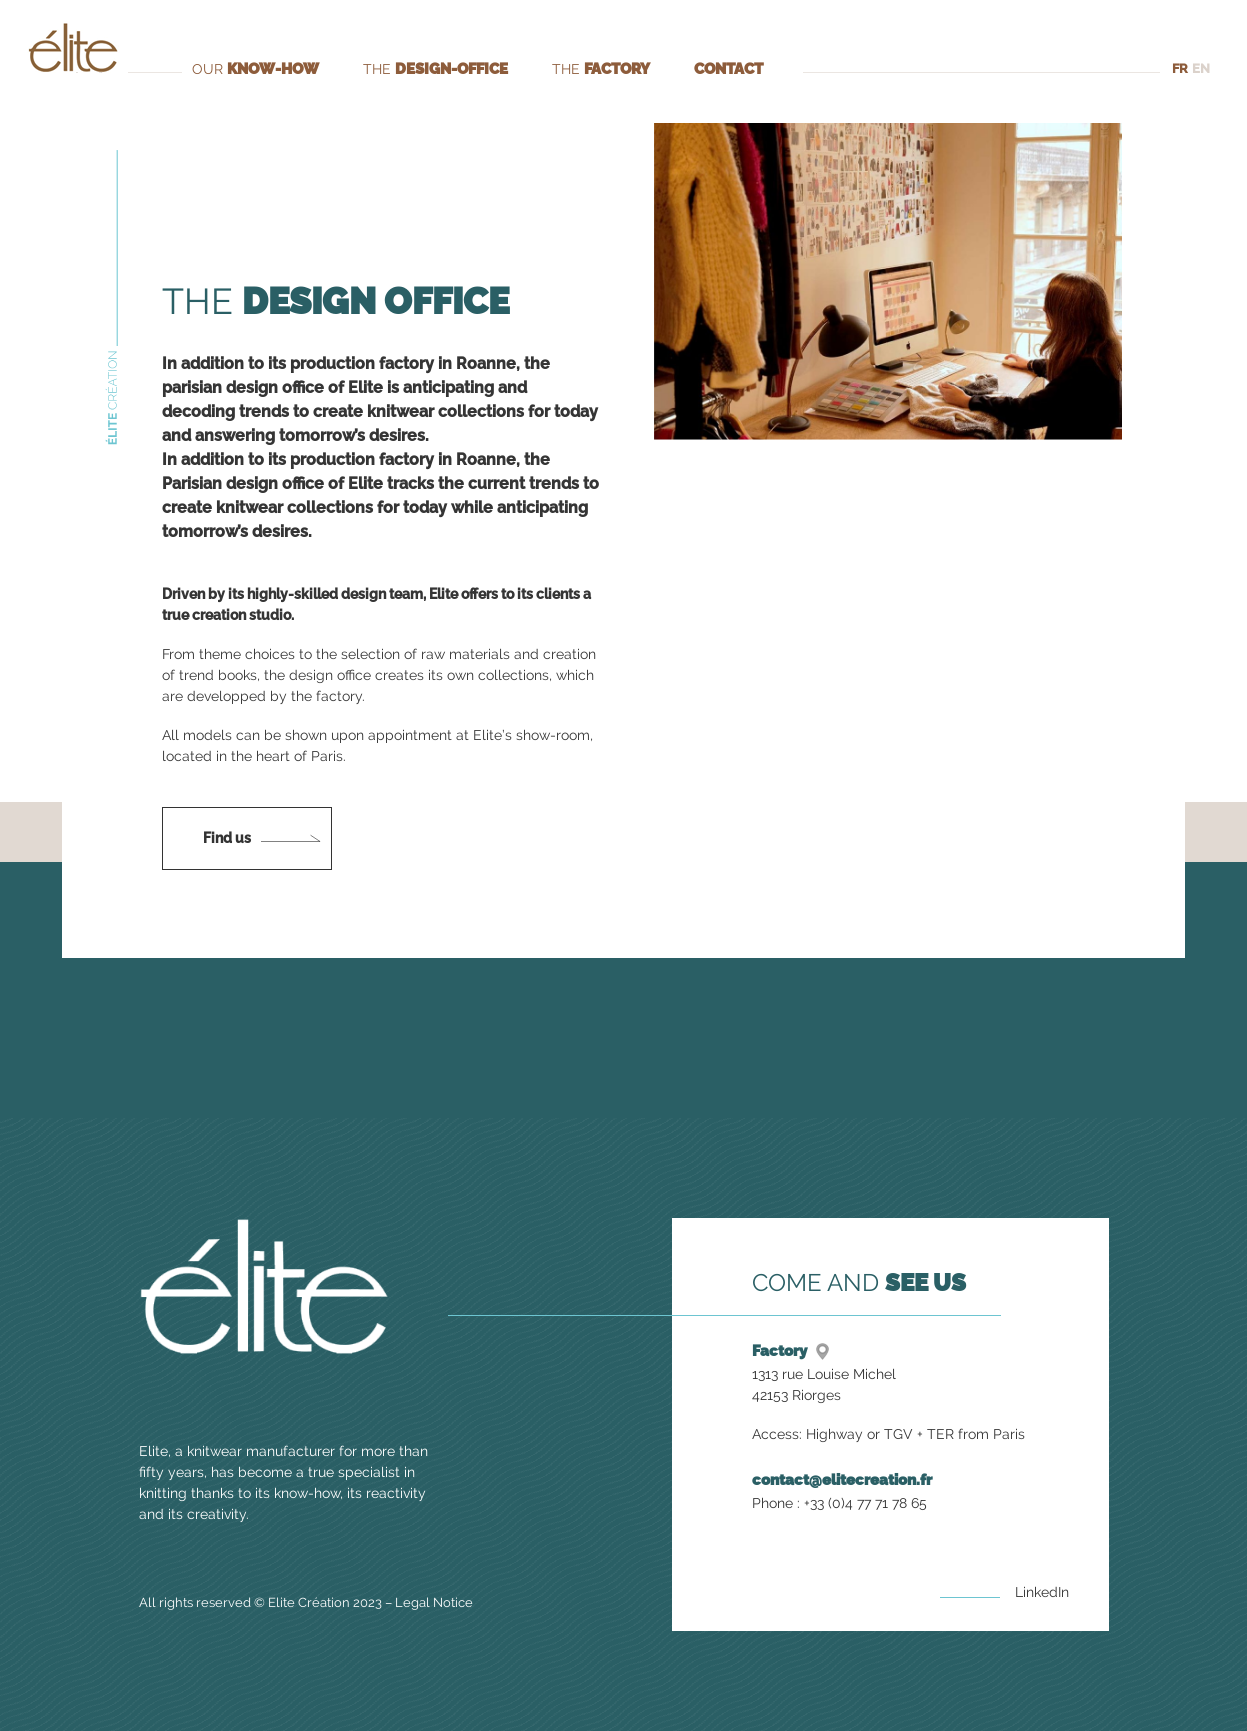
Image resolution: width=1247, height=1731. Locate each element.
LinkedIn (1041, 1592)
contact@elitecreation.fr (842, 1480)
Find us (227, 838)
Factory (779, 1351)
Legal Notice (428, 1602)
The (433, 69)
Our (255, 69)
